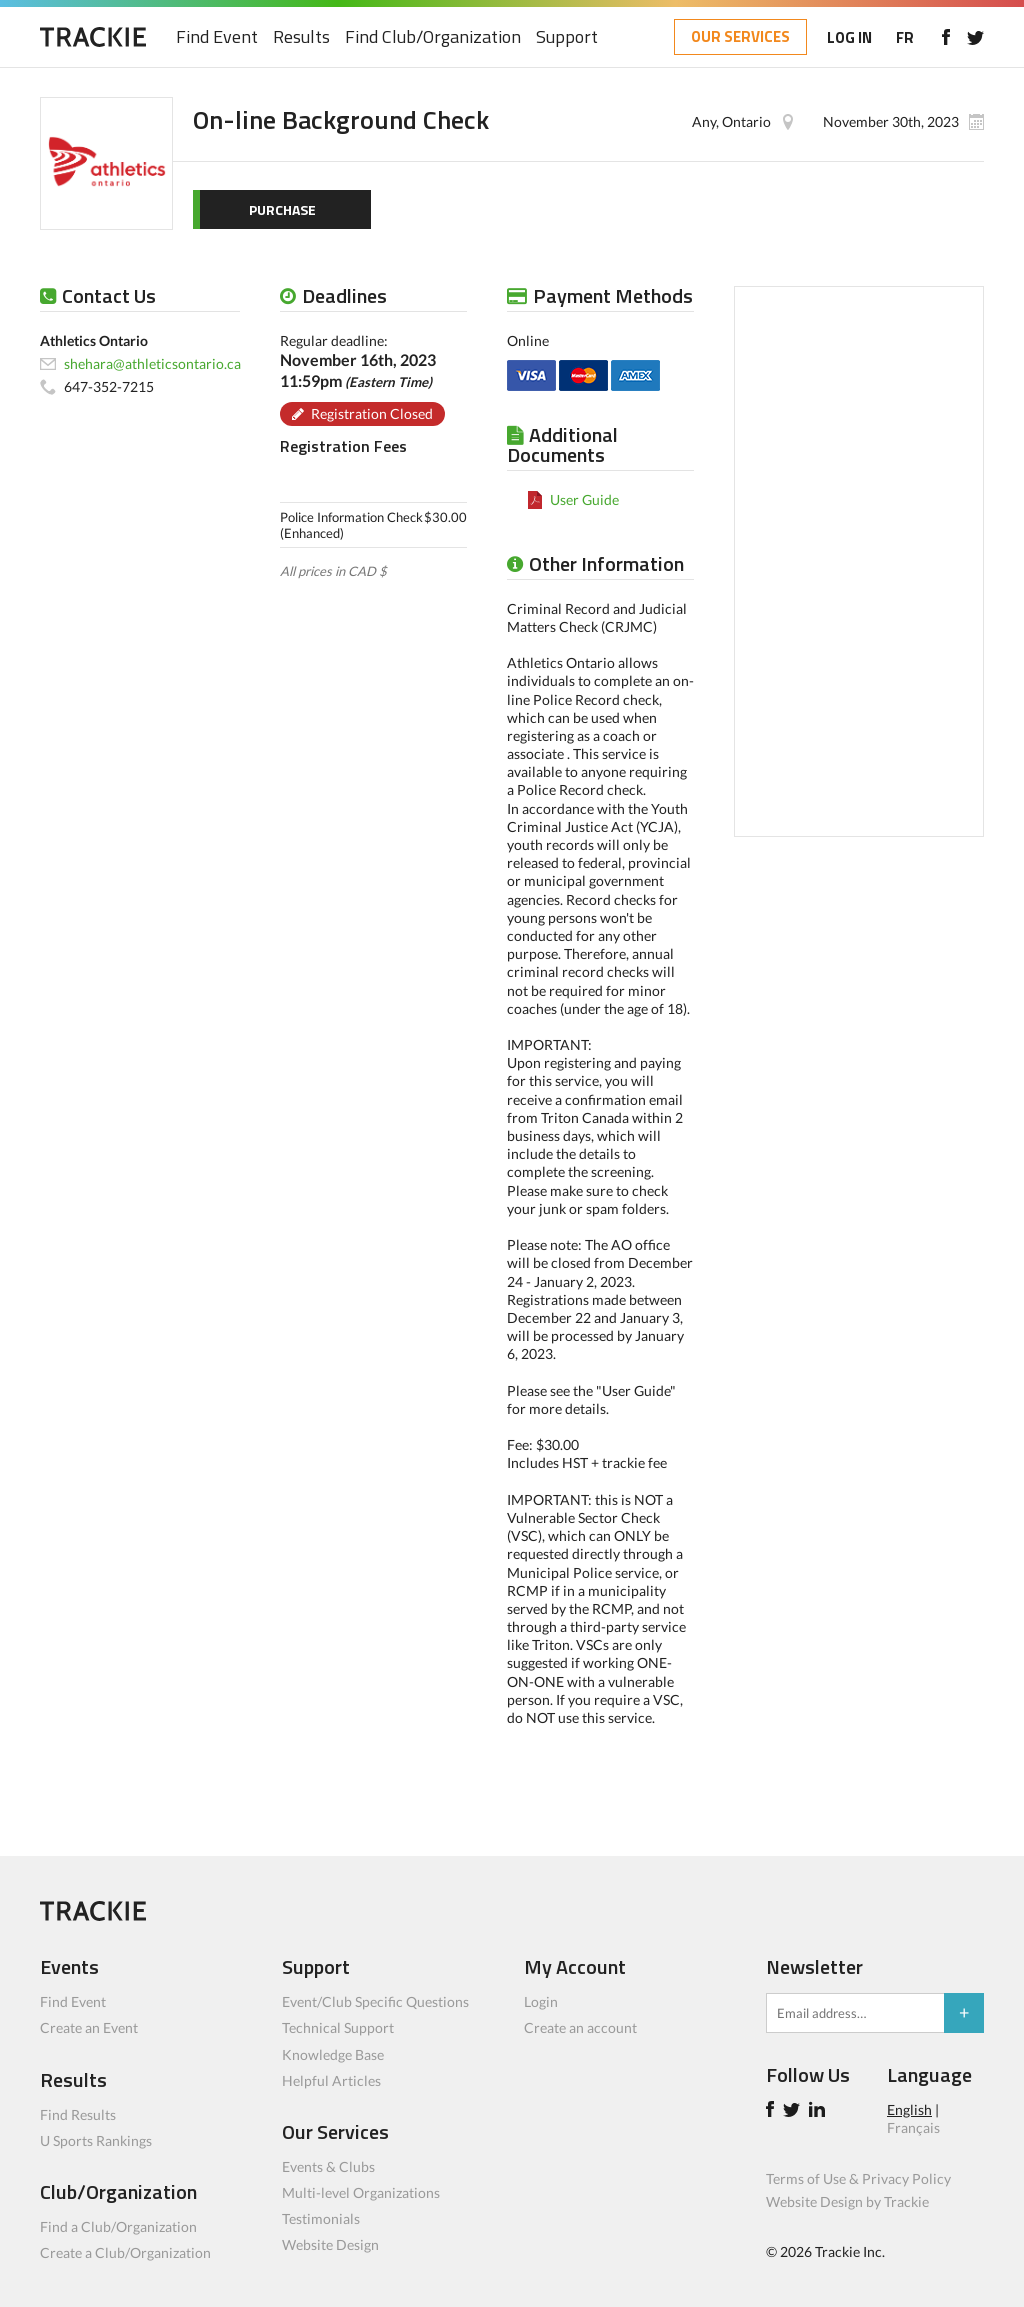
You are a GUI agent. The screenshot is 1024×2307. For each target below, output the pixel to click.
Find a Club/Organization (118, 2226)
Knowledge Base (333, 2054)
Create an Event (89, 2027)
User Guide (584, 499)
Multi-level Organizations (361, 2192)
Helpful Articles (331, 2080)
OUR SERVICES (740, 36)
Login (541, 2001)
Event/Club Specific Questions (375, 2001)
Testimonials (321, 2218)
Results (301, 37)
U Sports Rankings (96, 2140)
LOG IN (849, 37)
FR (905, 37)
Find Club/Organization (433, 37)
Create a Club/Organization (125, 2252)
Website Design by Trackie (847, 2201)
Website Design (330, 2244)
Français (913, 2127)
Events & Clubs (328, 2166)
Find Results (78, 2114)
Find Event (217, 37)
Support (567, 37)
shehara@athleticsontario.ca (152, 363)
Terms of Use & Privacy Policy (858, 2178)
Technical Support (338, 2027)
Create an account (580, 2027)
